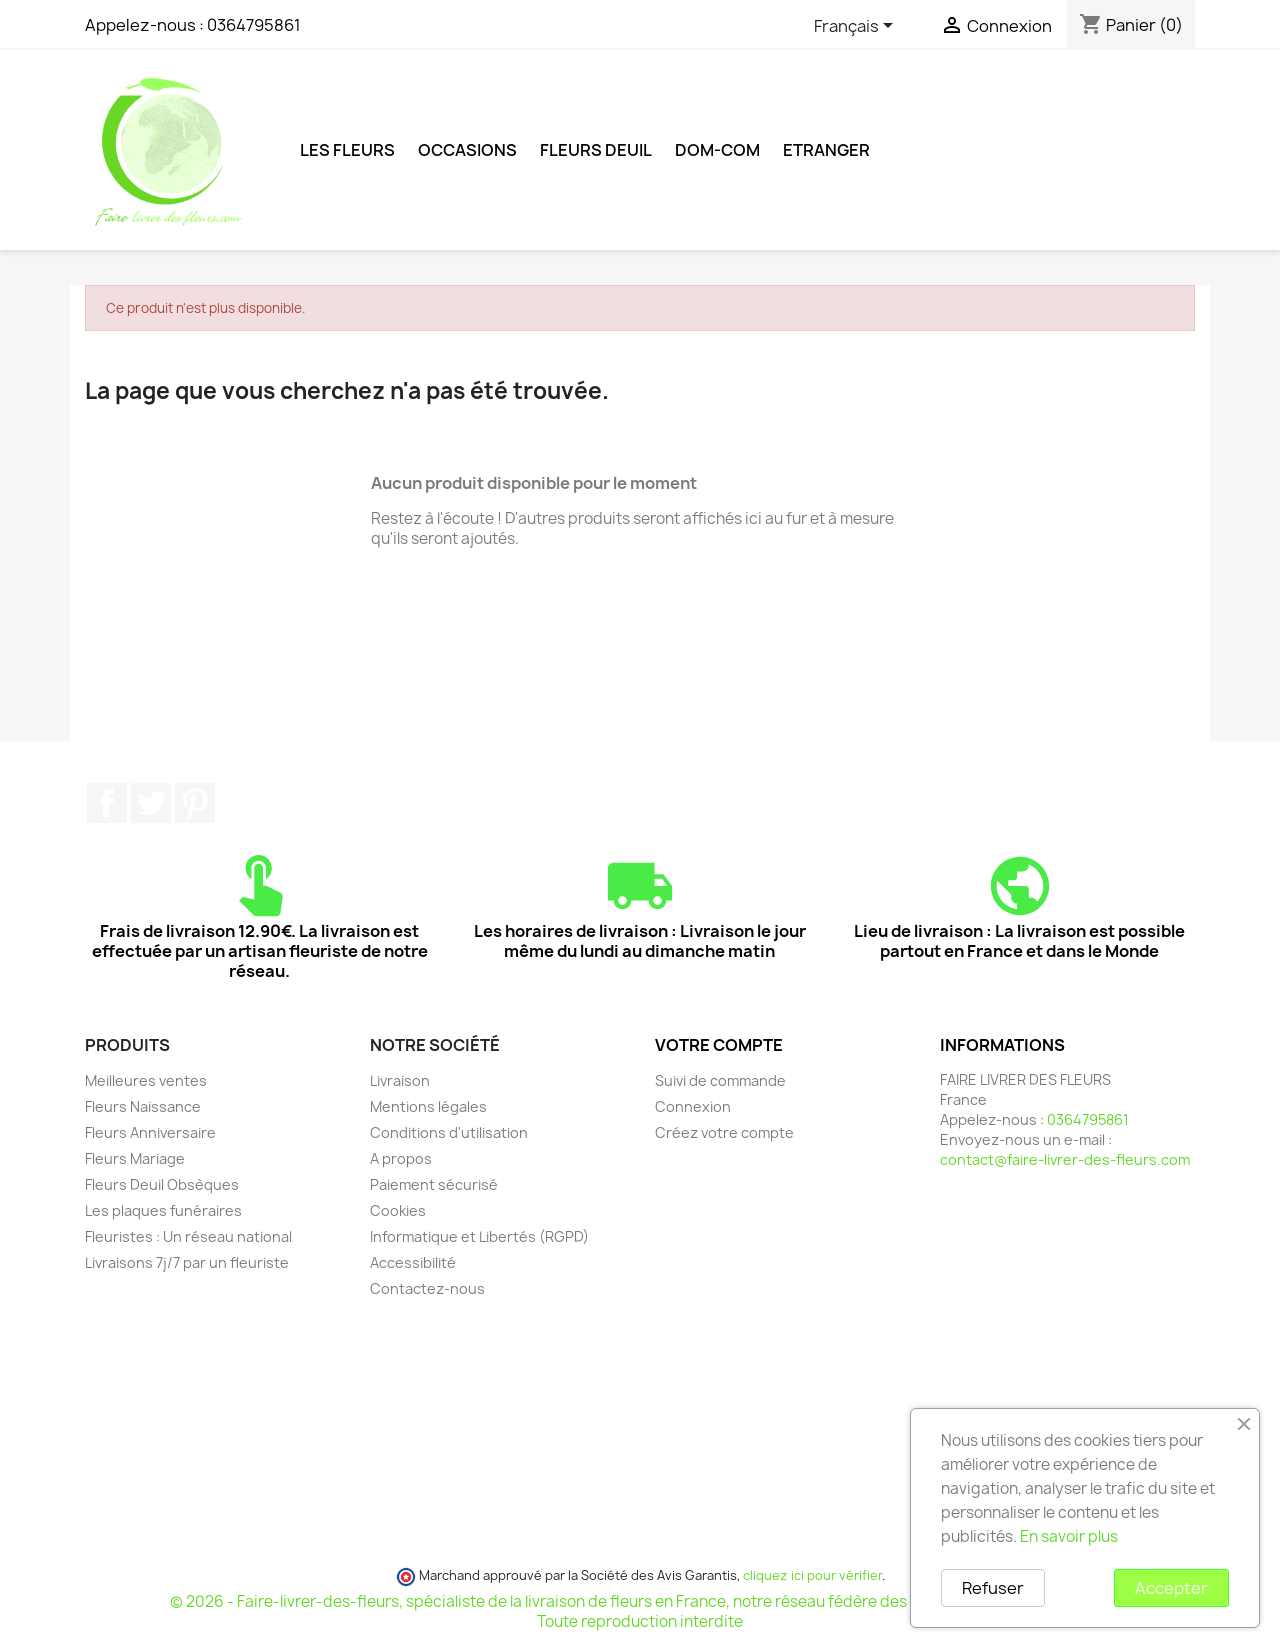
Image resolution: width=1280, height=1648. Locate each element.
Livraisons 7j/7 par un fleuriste (187, 1262)
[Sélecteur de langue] (857, 27)
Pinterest (195, 803)
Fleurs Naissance (143, 1106)
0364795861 (254, 25)
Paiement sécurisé (434, 1184)
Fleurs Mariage (135, 1158)
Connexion (693, 1106)
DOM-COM (717, 150)
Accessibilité (413, 1262)
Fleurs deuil (596, 150)
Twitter (151, 803)
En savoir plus (1069, 1536)
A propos (401, 1158)
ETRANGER (826, 150)
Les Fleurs (347, 150)
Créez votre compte (724, 1132)
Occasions (467, 150)
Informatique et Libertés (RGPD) (479, 1236)
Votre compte (719, 1045)
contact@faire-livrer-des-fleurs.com (1065, 1159)
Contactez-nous (427, 1288)
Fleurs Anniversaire (150, 1132)
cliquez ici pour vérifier (812, 1575)
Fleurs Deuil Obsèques (162, 1184)
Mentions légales (428, 1106)
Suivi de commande (720, 1080)
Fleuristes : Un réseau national (188, 1236)
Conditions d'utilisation (449, 1132)
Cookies (398, 1210)
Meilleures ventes (146, 1080)
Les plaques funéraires (163, 1210)
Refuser (993, 1588)
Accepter (1171, 1588)
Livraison (400, 1080)
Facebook (107, 803)
